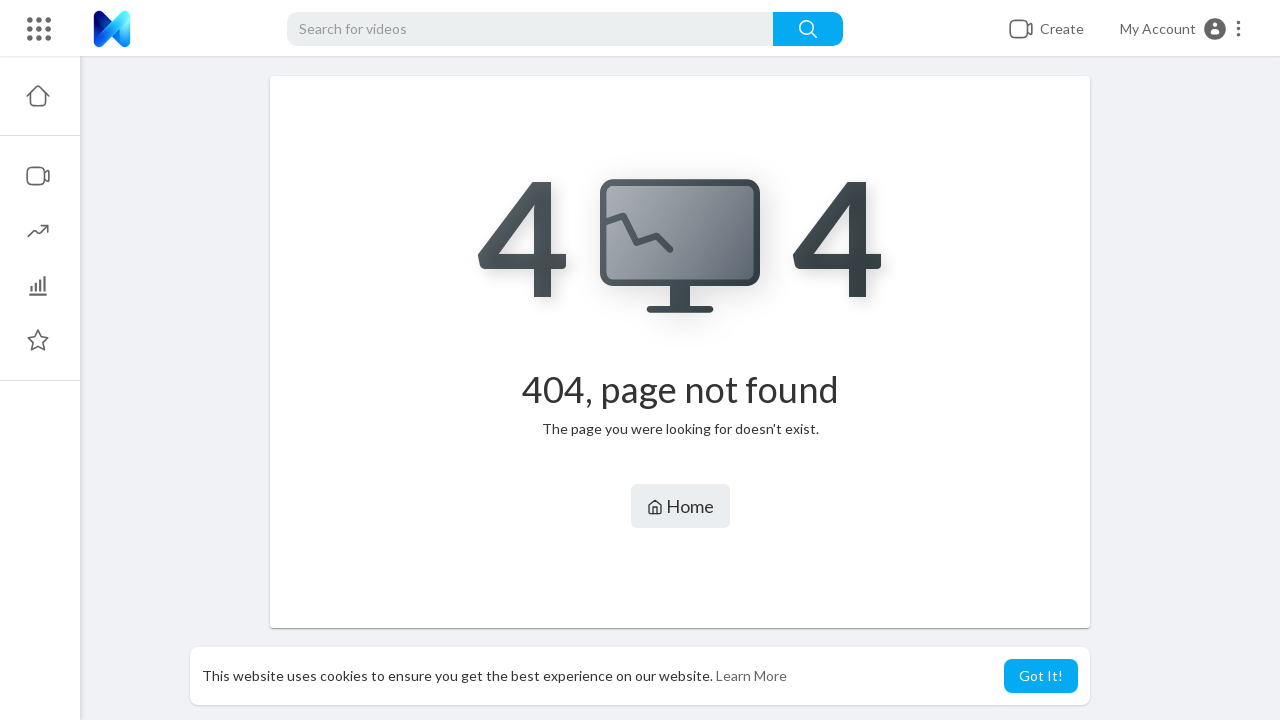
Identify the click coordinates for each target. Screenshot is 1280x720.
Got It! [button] (1041, 675)
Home (680, 506)
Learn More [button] (751, 675)
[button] (1181, 29)
